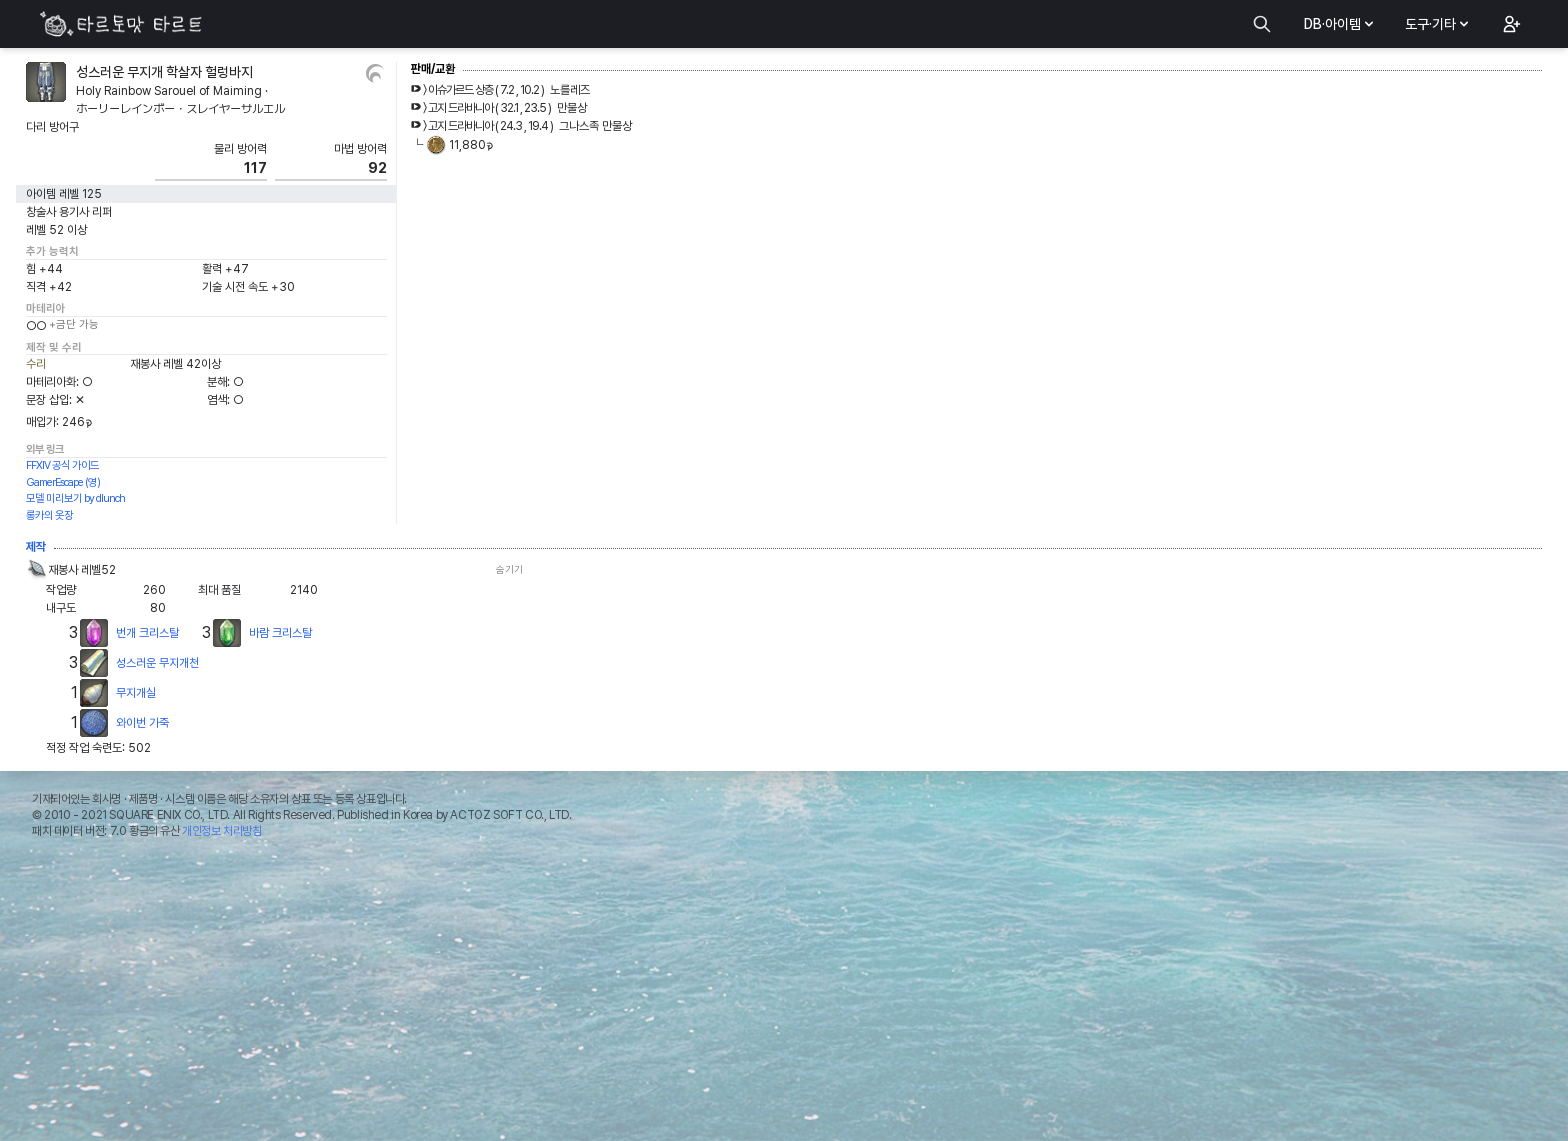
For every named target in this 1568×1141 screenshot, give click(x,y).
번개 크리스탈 (147, 633)
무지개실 (136, 693)
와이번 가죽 (142, 723)
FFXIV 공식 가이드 (62, 465)
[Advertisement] (784, 995)
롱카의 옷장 (49, 515)
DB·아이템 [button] (1340, 24)
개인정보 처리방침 (221, 831)
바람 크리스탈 (280, 633)
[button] (1510, 24)
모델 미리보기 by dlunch (75, 498)
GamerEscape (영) (63, 482)
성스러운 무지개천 (157, 663)
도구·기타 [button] (1438, 24)
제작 (36, 547)
